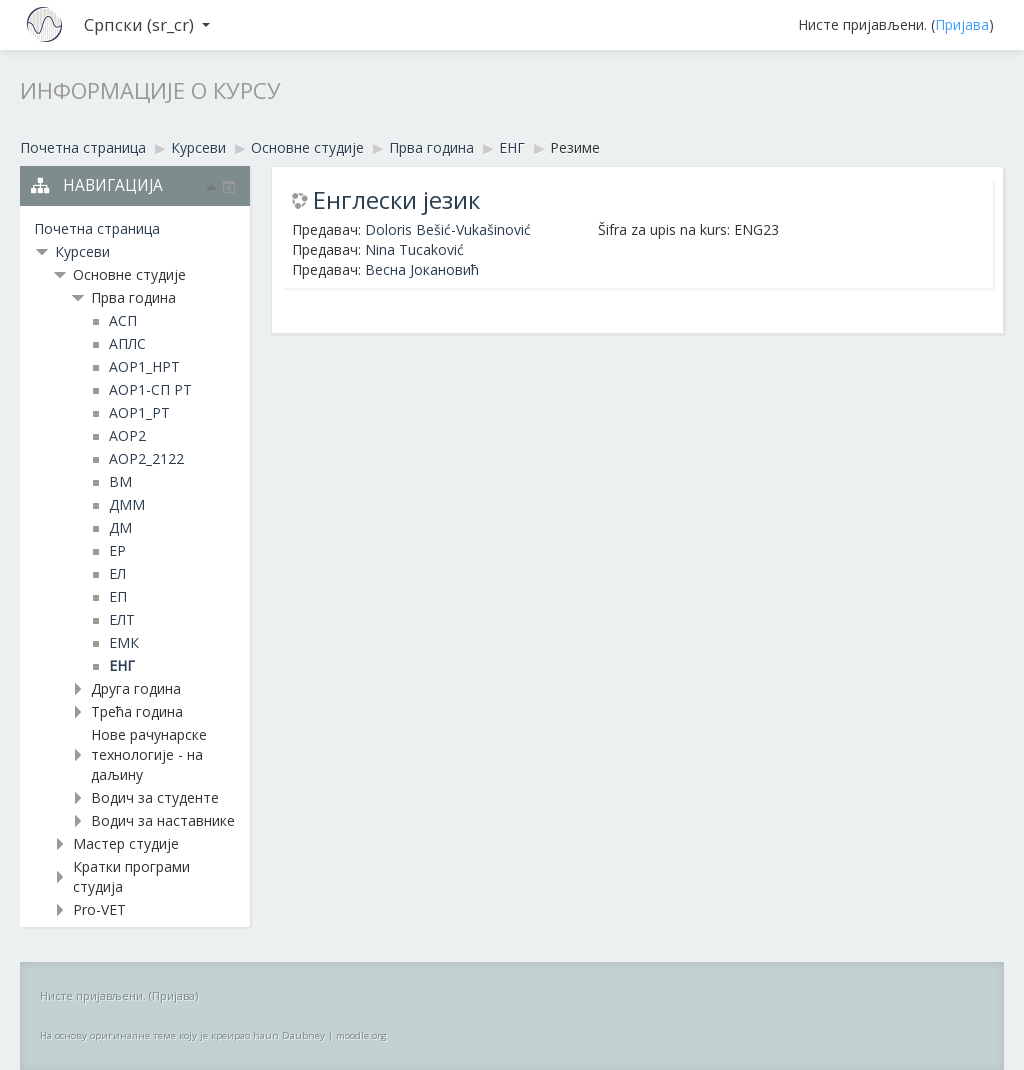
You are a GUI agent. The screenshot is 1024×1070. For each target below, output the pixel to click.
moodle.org (361, 1035)
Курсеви (82, 251)
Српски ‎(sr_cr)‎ (147, 24)
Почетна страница (97, 228)
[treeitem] (135, 229)
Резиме (575, 147)
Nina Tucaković (414, 249)
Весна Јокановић (422, 269)
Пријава (962, 24)
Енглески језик (396, 200)
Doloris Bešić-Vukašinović (448, 229)
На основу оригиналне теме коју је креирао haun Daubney (182, 1035)
